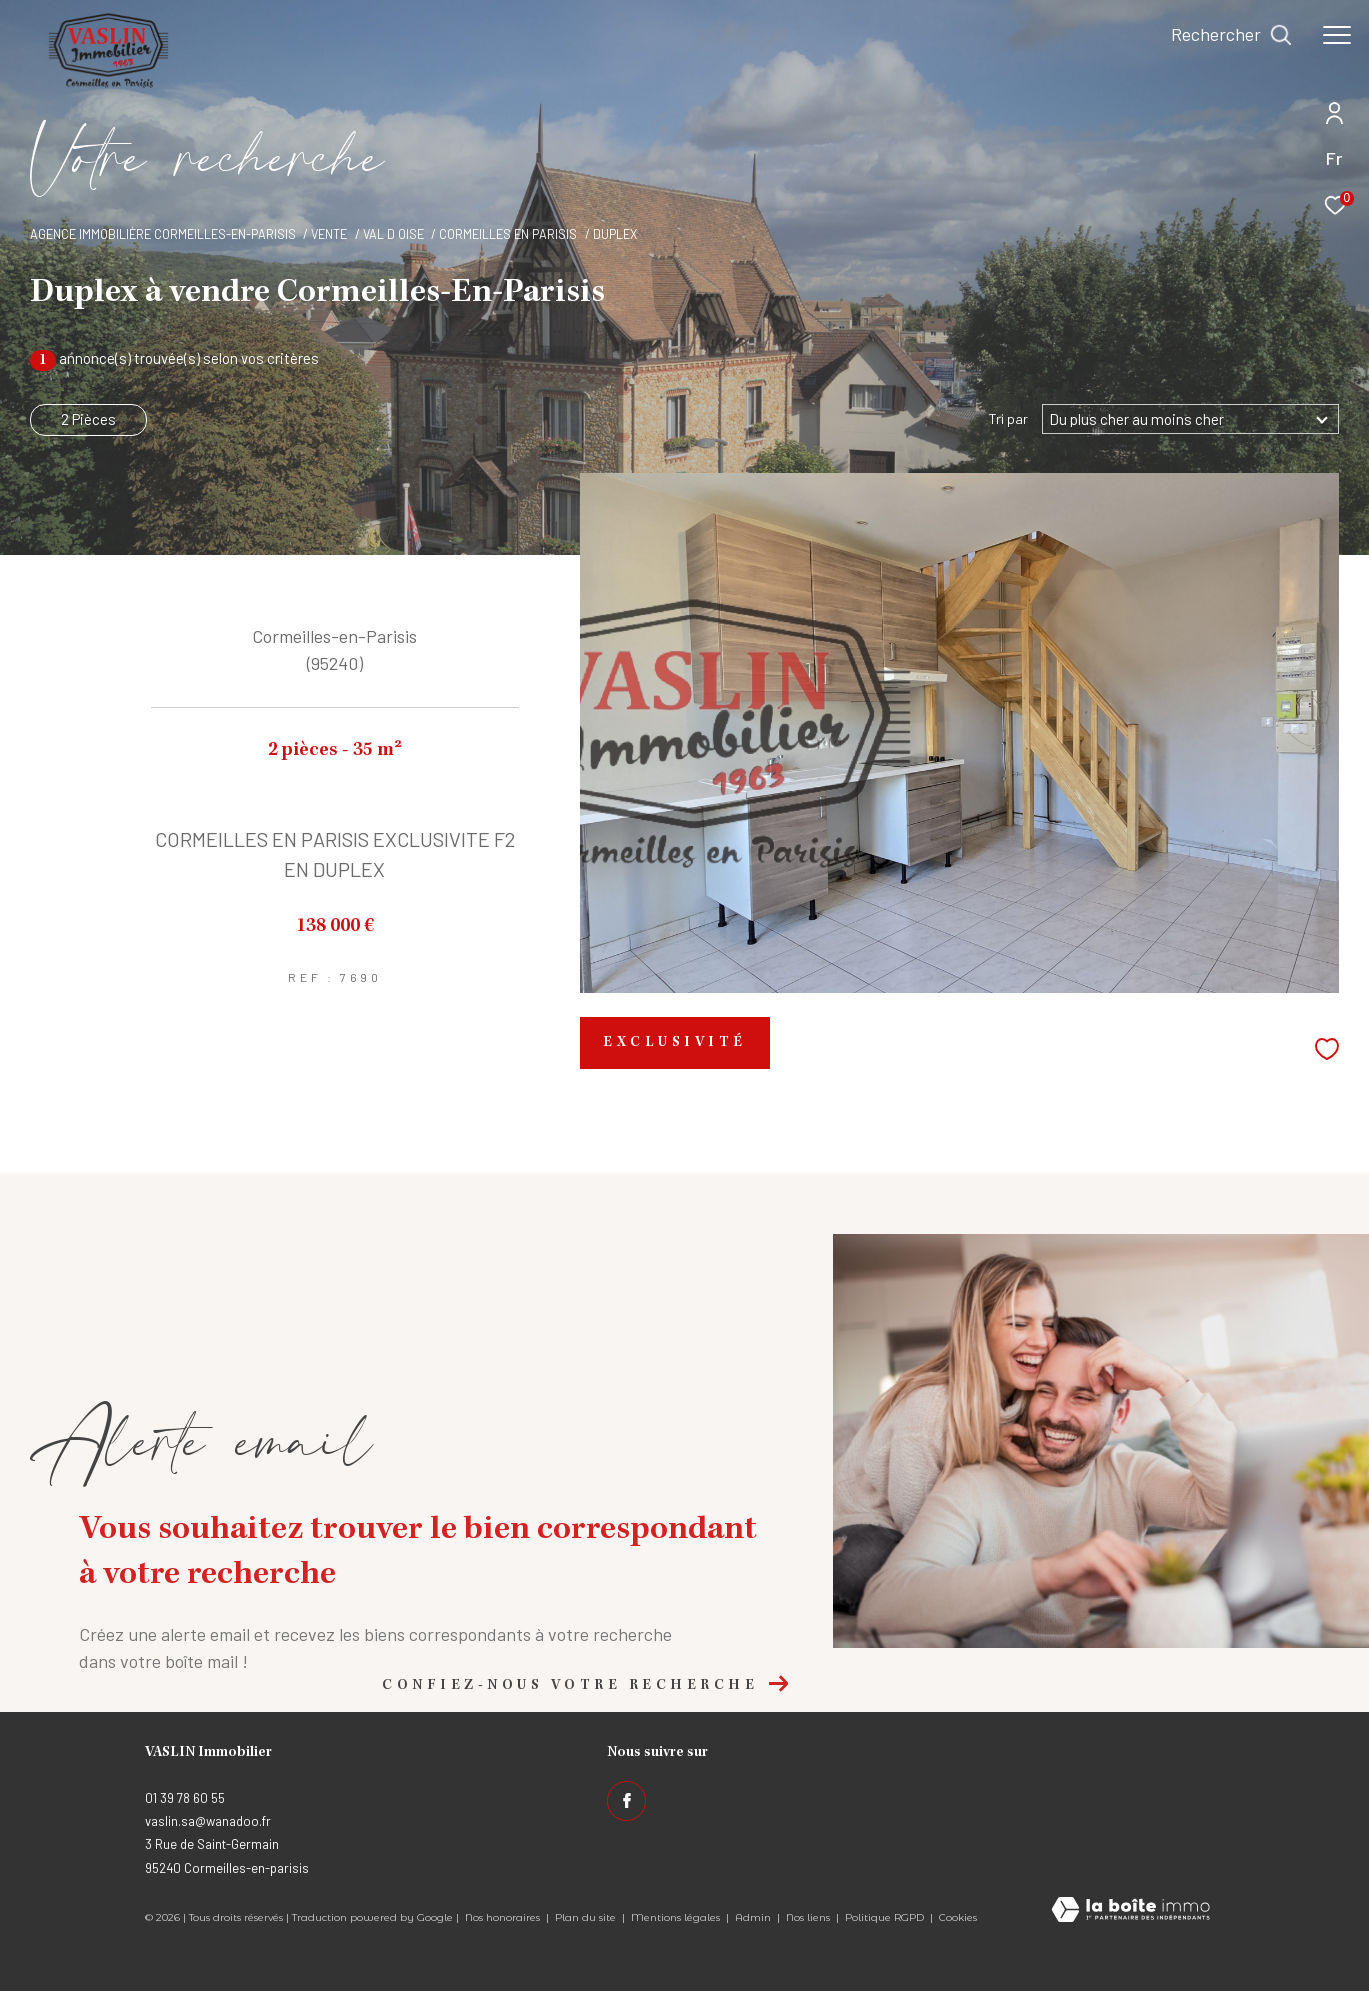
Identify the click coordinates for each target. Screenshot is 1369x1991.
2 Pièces (88, 419)
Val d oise (393, 234)
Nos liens (809, 1917)
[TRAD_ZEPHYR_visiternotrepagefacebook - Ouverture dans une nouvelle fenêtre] (627, 1801)
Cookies (958, 1918)
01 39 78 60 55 (185, 1798)
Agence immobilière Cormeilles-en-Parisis (163, 234)
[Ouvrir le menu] (1337, 35)
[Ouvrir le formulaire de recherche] (1231, 35)
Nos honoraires (502, 1917)
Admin (754, 1917)
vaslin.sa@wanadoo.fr (208, 1821)
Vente (329, 234)
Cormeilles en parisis (508, 234)
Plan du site (587, 1917)
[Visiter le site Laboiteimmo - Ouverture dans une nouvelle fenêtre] (1130, 1911)
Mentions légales (677, 1917)
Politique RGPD (884, 1917)
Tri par (1008, 419)
